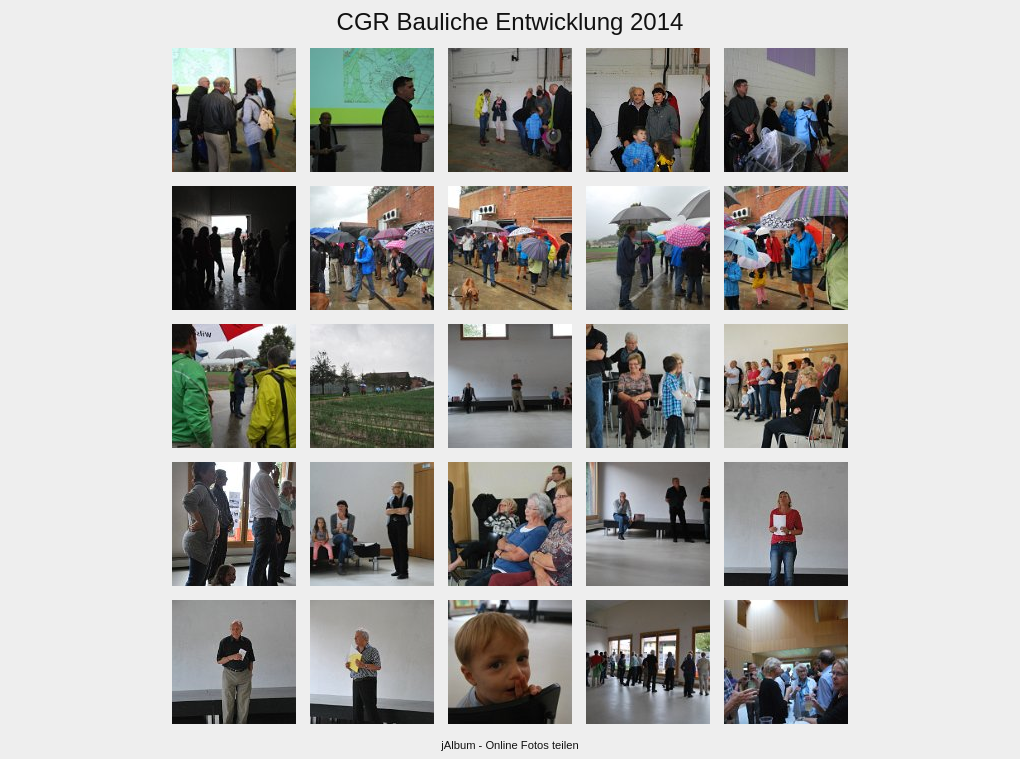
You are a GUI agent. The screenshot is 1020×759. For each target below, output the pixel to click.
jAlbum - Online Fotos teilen (509, 745)
